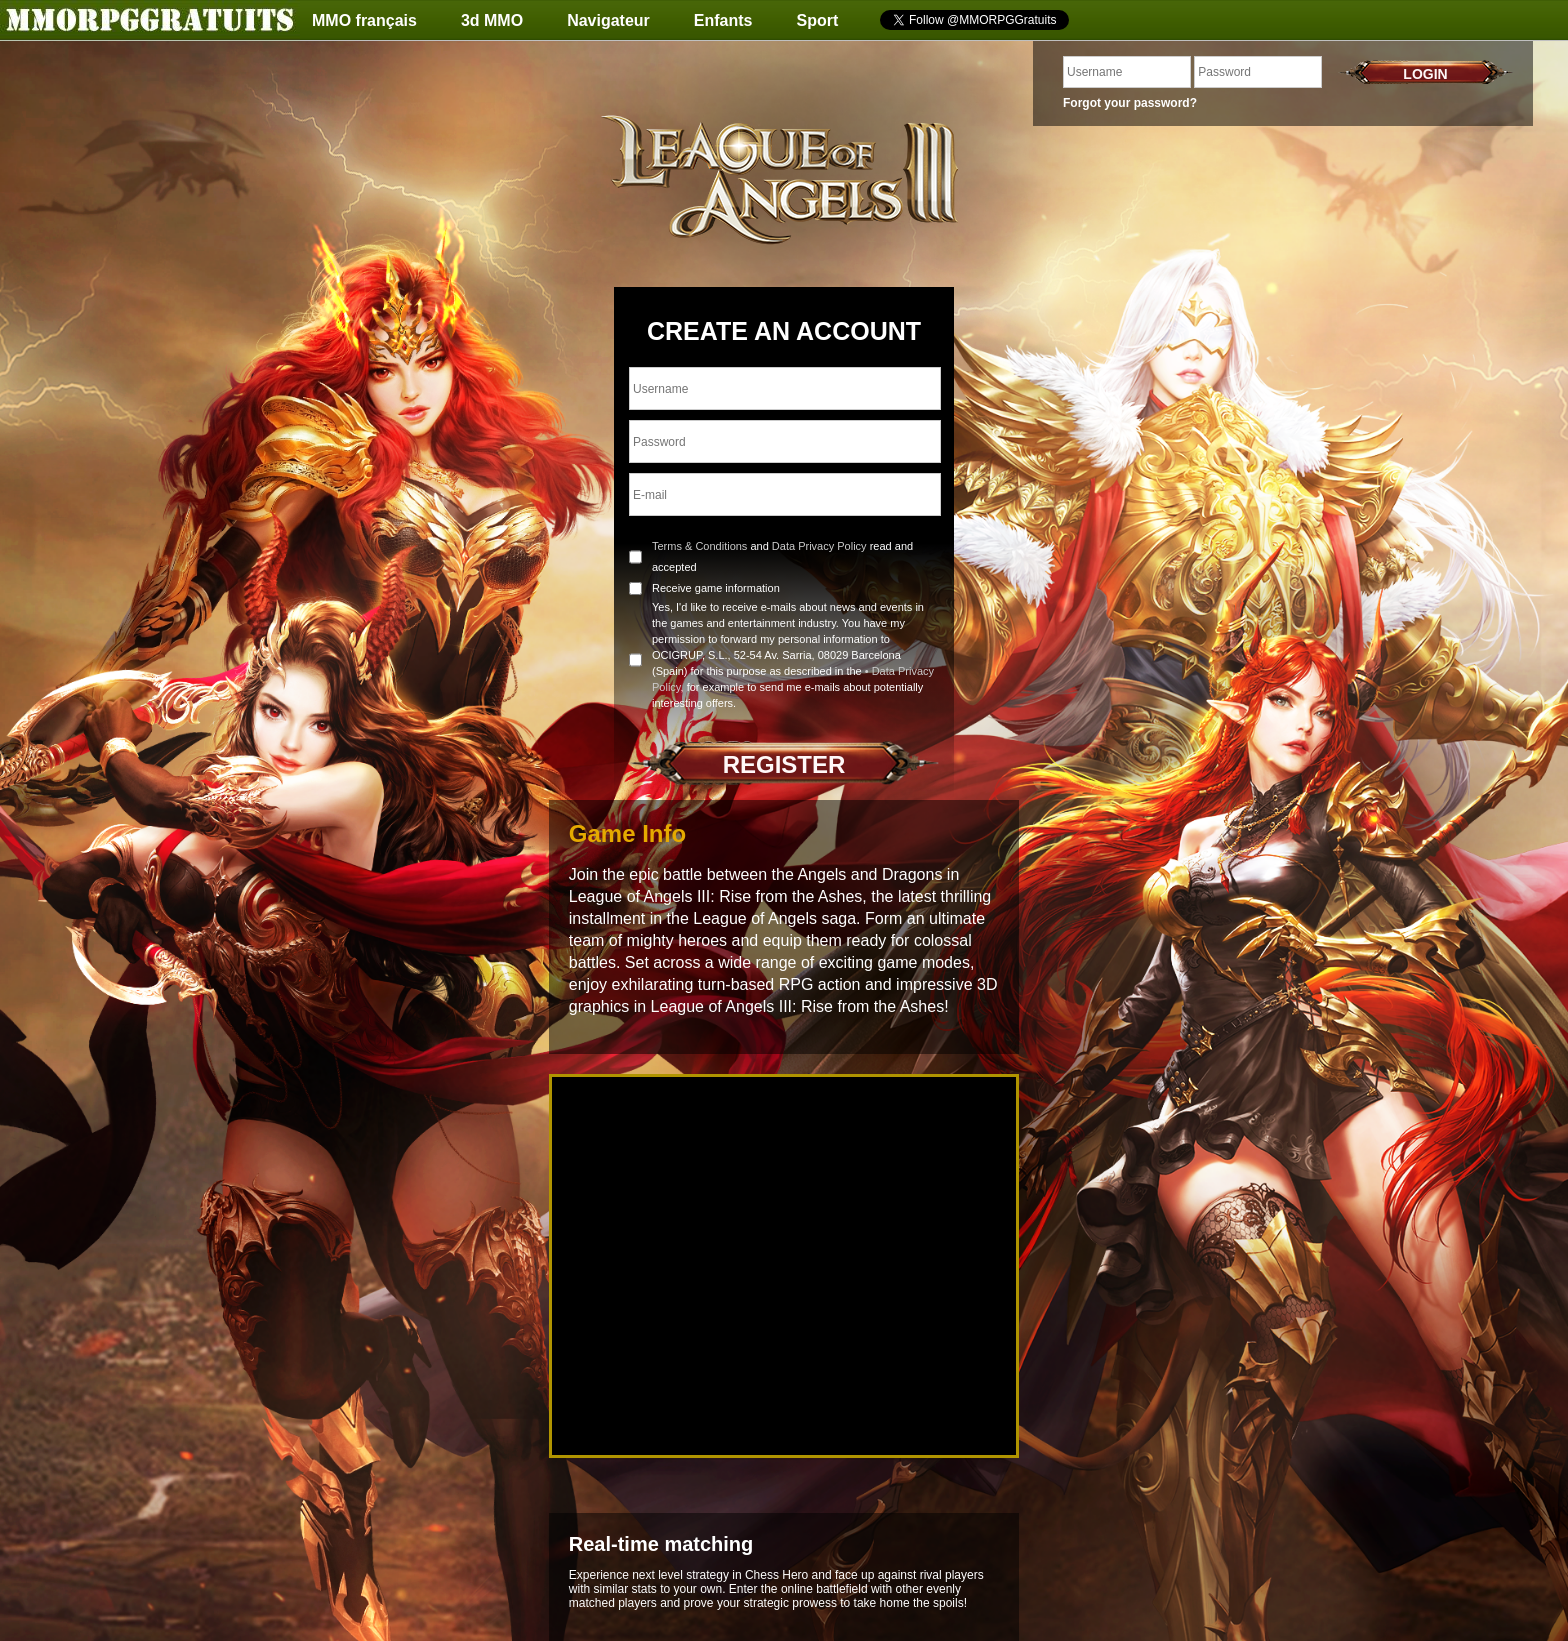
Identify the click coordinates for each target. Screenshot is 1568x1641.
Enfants (723, 20)
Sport (818, 20)
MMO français (364, 20)
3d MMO (492, 20)
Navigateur (608, 20)
